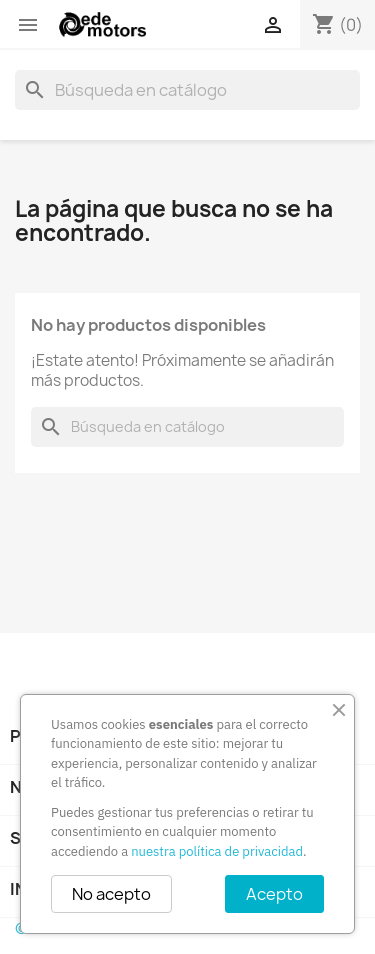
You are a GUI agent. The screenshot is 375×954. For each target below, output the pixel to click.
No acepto (111, 894)
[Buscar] (187, 90)
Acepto (274, 894)
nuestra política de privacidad (217, 851)
